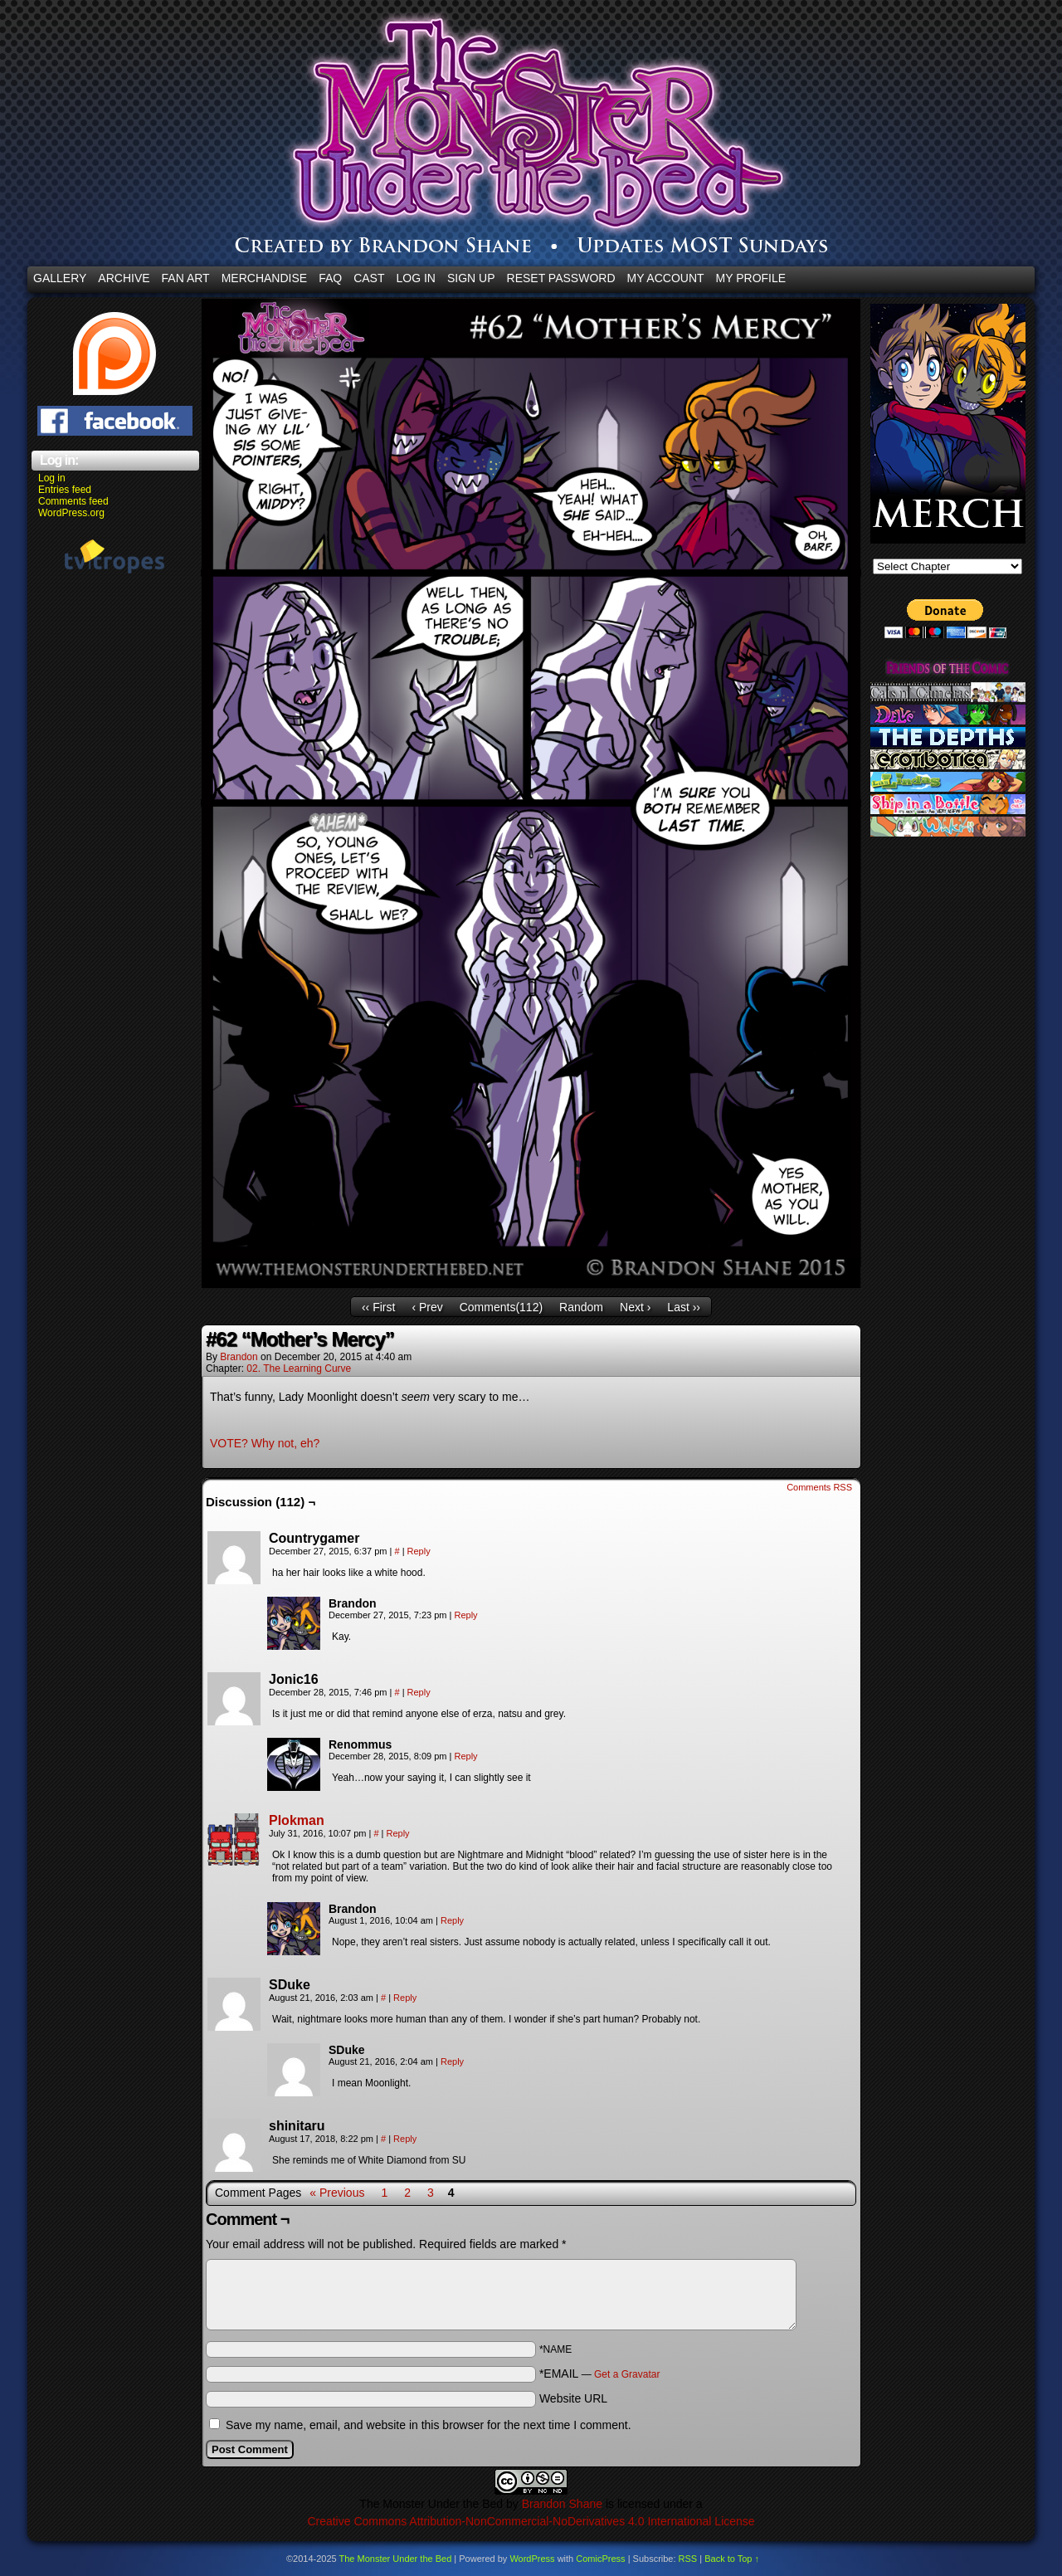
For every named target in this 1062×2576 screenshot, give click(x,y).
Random (581, 1307)
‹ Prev (427, 1307)
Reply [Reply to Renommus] (465, 1756)
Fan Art (186, 278)
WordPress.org (71, 513)
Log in (52, 478)
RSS (688, 2559)
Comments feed (73, 501)
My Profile (751, 278)
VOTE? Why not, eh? (264, 1443)
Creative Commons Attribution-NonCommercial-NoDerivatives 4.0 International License (530, 2521)
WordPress (531, 2559)
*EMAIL (599, 2373)
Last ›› (683, 1307)
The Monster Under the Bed (395, 2559)
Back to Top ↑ (731, 2559)
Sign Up (471, 278)
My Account (665, 278)
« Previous (336, 2192)
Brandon (238, 1357)
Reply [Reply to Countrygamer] (419, 1551)
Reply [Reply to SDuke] (405, 1998)
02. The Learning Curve (298, 1368)
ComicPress (600, 2559)
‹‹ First (378, 1307)
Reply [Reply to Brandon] (465, 1615)
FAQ (330, 278)
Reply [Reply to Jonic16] (419, 1692)
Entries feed (64, 489)
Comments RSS (819, 1487)
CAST (368, 278)
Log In (416, 278)
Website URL (573, 2398)
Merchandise (264, 278)
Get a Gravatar (627, 2374)
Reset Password (561, 278)
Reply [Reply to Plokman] (398, 1833)
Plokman (296, 1820)
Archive (123, 278)
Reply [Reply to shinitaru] (405, 2139)
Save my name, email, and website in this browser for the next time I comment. (428, 2425)
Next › (635, 1307)
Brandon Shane (562, 2503)
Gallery (59, 278)
